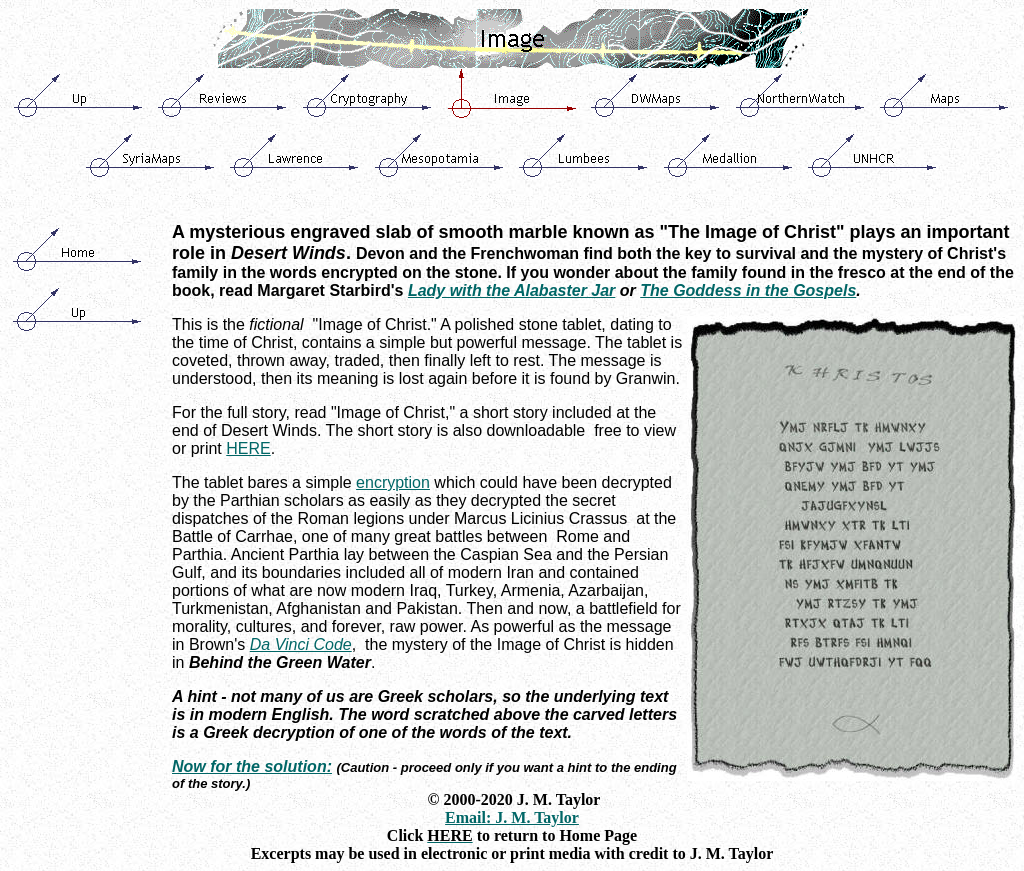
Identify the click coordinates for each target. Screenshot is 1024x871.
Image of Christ (391, 412)
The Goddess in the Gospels (748, 290)
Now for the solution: (252, 766)
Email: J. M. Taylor (512, 817)
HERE (248, 448)
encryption (393, 482)
